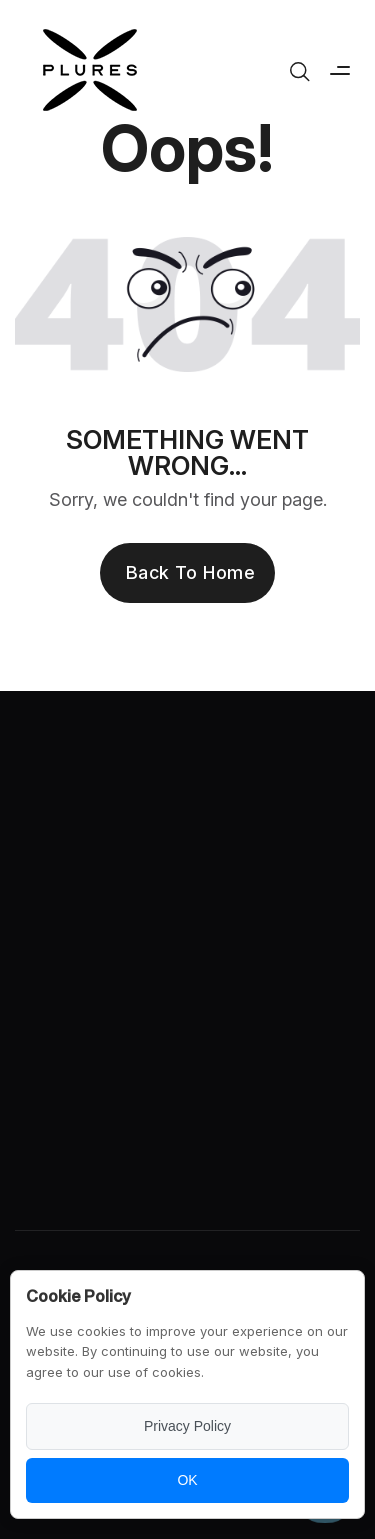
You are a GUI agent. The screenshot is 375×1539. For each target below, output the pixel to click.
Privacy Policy (187, 1426)
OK (187, 1480)
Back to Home (190, 572)
